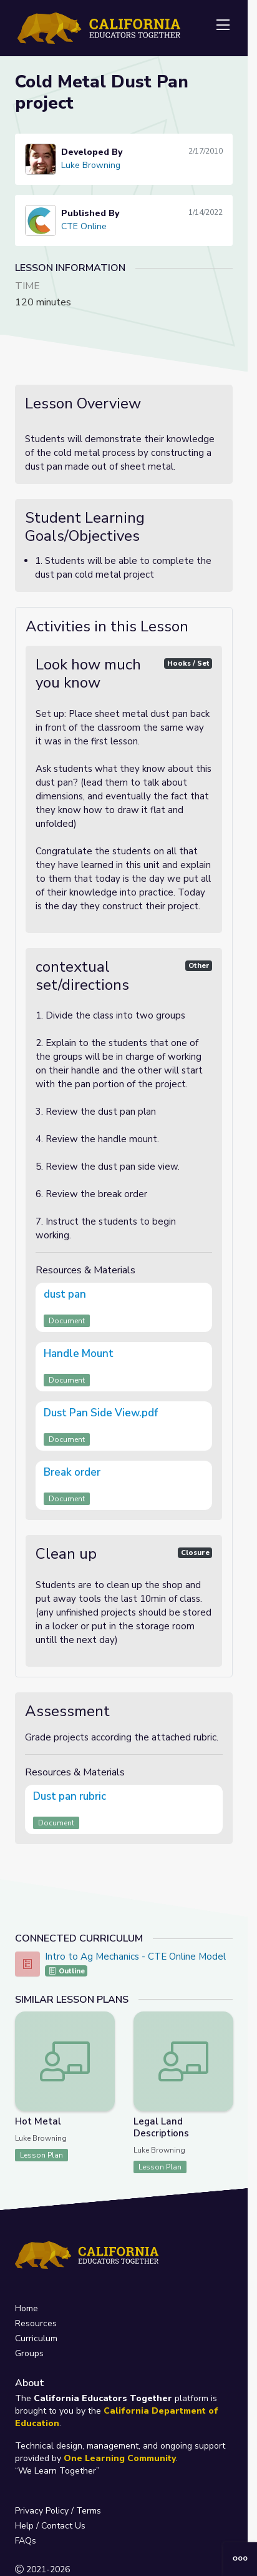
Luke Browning (90, 165)
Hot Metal (38, 2121)
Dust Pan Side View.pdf (101, 1413)
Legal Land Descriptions (161, 2127)
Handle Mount (79, 1353)
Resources (36, 2323)
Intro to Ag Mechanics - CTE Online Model (135, 1956)
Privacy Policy (42, 2511)
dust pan (65, 1294)
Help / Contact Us (50, 2526)
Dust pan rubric (69, 1796)
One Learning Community (120, 2458)
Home (26, 2308)
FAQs (25, 2541)
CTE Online (84, 226)
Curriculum (36, 2338)
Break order (72, 1472)
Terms (88, 2511)
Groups (29, 2353)
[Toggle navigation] (223, 25)
